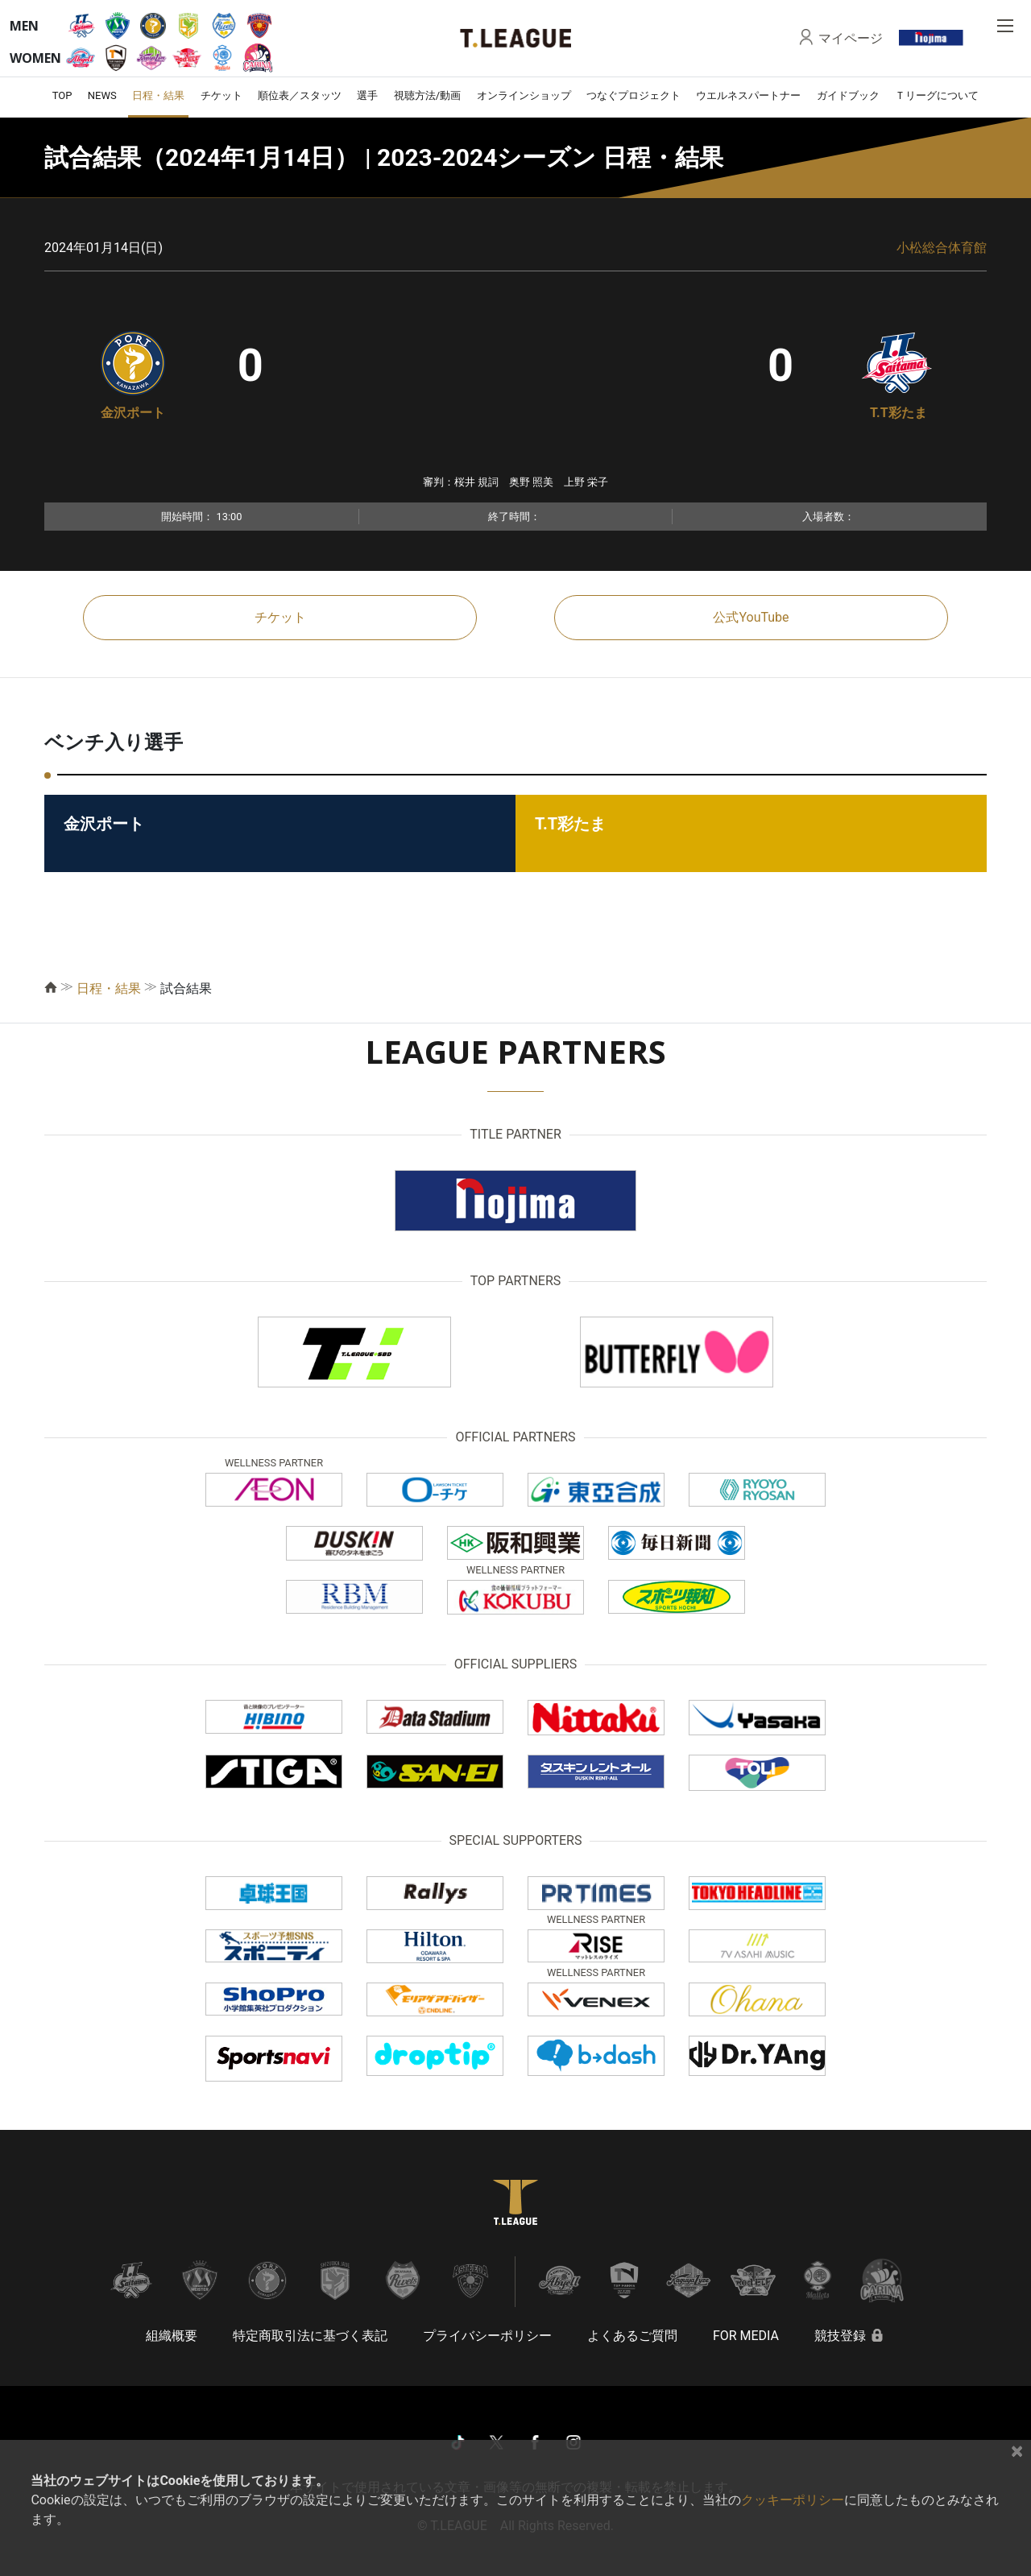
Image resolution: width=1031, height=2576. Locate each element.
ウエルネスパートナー (748, 95)
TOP (62, 95)
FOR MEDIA (746, 2335)
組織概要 (171, 2335)
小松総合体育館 (941, 247)
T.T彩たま (898, 412)
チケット (221, 95)
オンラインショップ (524, 95)
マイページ (850, 38)
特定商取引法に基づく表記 (310, 2335)
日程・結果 (158, 95)
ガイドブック (848, 95)
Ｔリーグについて (937, 95)
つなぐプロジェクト (633, 95)
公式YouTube (751, 617)
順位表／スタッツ (300, 95)
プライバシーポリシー (487, 2335)
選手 (367, 95)
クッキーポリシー (792, 2500)
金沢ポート (133, 412)
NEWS (102, 95)
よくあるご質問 (632, 2335)
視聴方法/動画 (427, 95)
